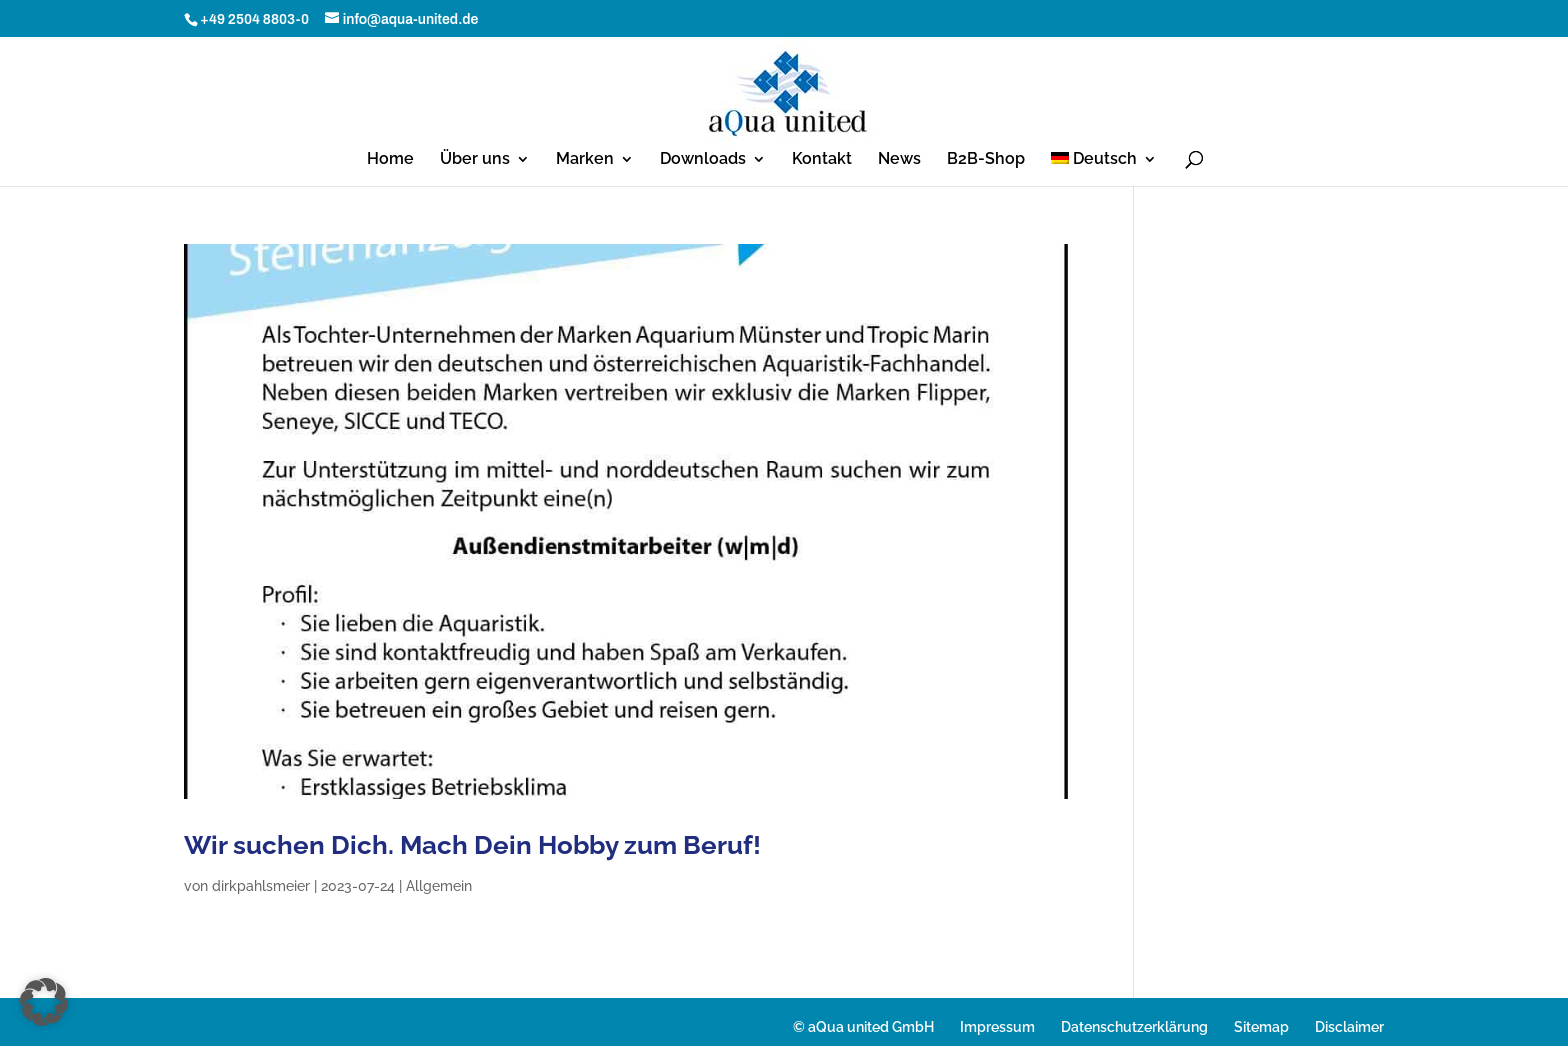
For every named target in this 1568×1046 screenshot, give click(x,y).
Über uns (475, 160)
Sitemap (1261, 1027)
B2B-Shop (986, 160)
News (899, 160)
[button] (44, 1002)
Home (390, 160)
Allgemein (439, 886)
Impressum (997, 1027)
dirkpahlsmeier (261, 886)
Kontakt (822, 160)
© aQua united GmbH (863, 1027)
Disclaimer (1349, 1027)
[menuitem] (1104, 169)
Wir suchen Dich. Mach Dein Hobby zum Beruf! (472, 845)
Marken (585, 160)
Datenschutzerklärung (1134, 1027)
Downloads (703, 160)
